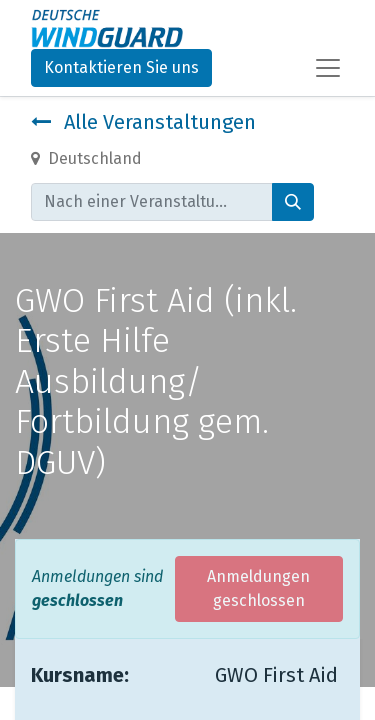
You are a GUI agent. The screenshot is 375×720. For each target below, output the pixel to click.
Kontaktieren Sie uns (121, 67)
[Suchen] (293, 202)
